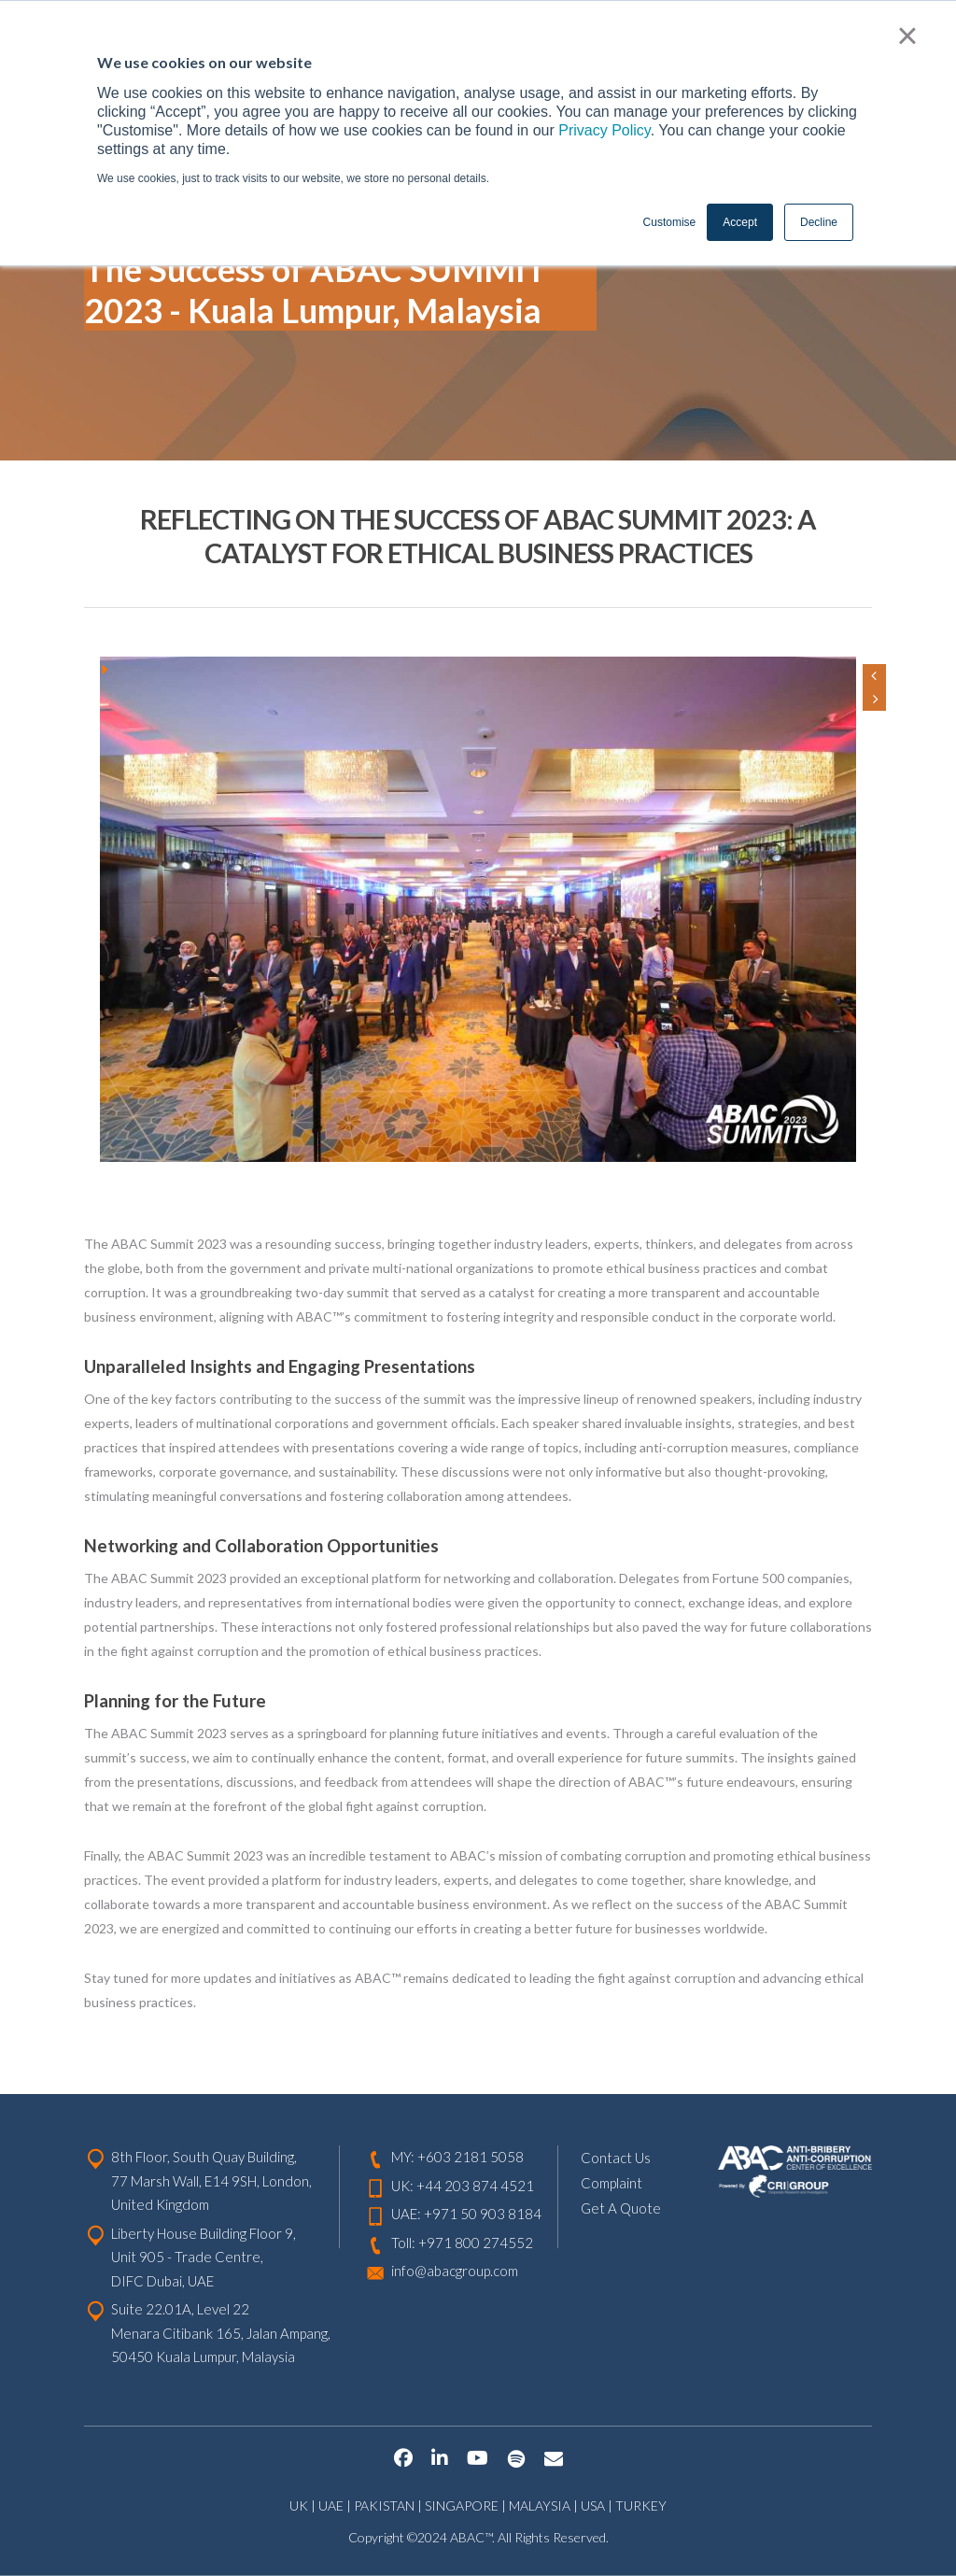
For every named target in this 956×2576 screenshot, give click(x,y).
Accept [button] (740, 222)
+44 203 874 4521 (475, 2185)
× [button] (907, 35)
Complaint (611, 2182)
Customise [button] (669, 222)
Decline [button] (818, 222)
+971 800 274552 (475, 2242)
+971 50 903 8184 (482, 2213)
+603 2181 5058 (470, 2156)
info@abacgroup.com (454, 2270)
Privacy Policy (604, 130)
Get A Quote (621, 2208)
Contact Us (616, 2157)
